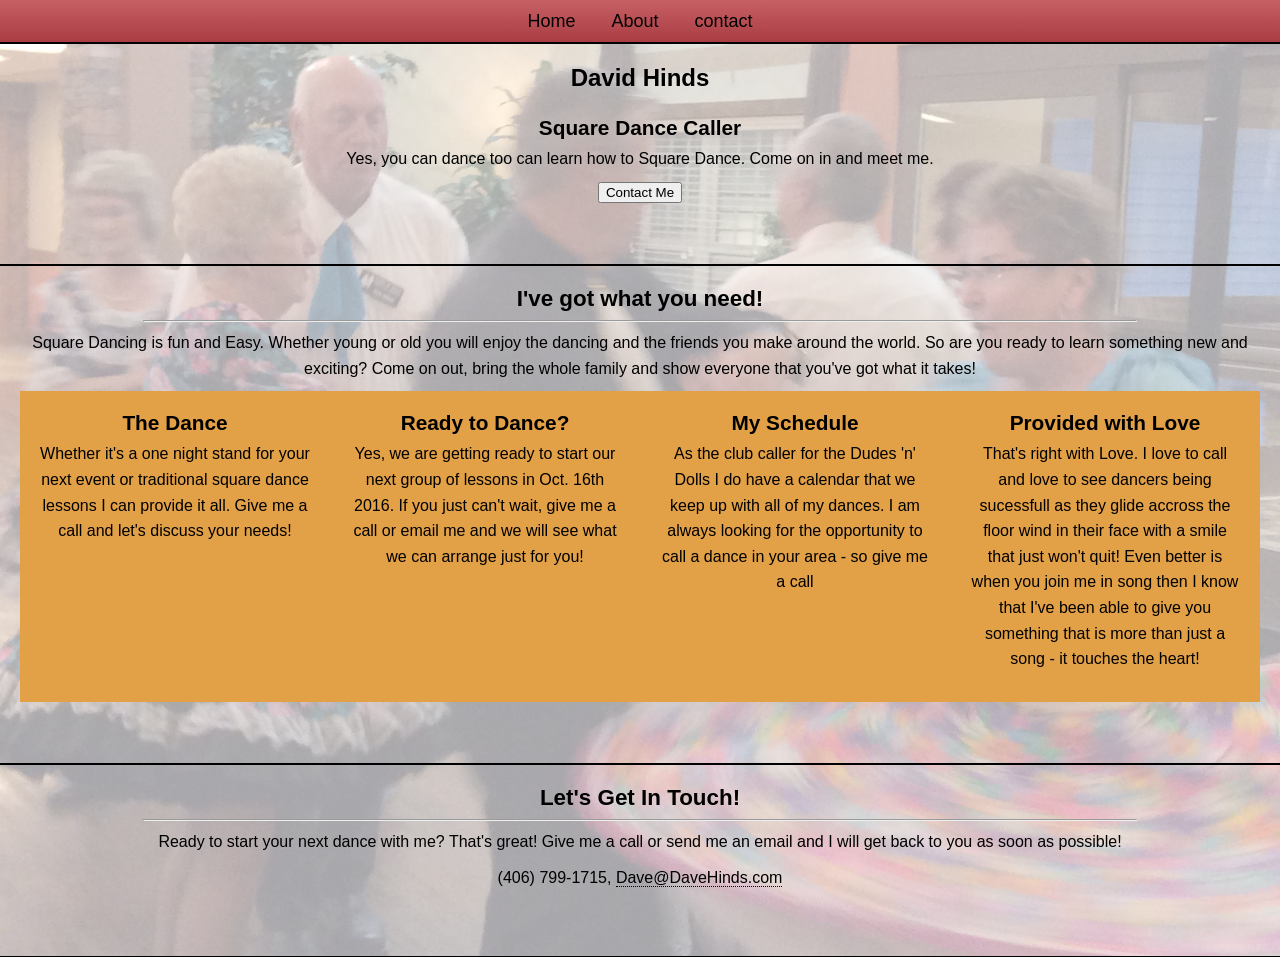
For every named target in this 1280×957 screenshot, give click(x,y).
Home (551, 21)
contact (724, 21)
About (634, 21)
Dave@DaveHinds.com (699, 877)
